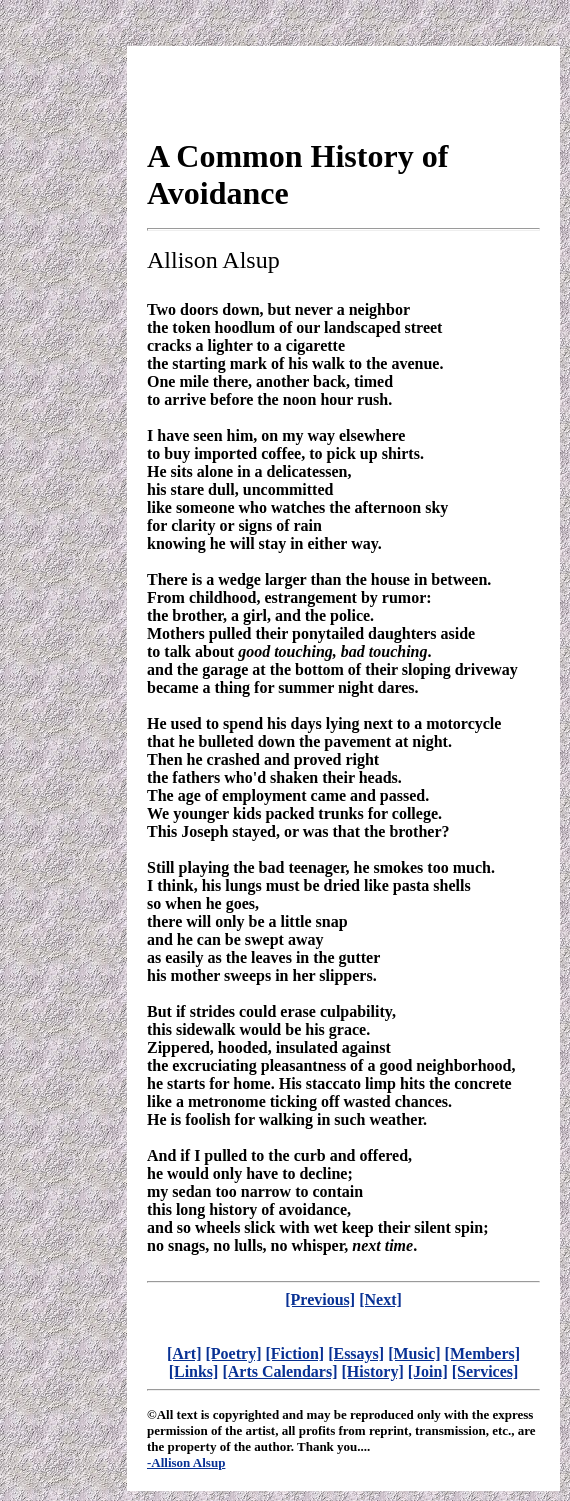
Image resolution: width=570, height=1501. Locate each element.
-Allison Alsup (186, 1462)
